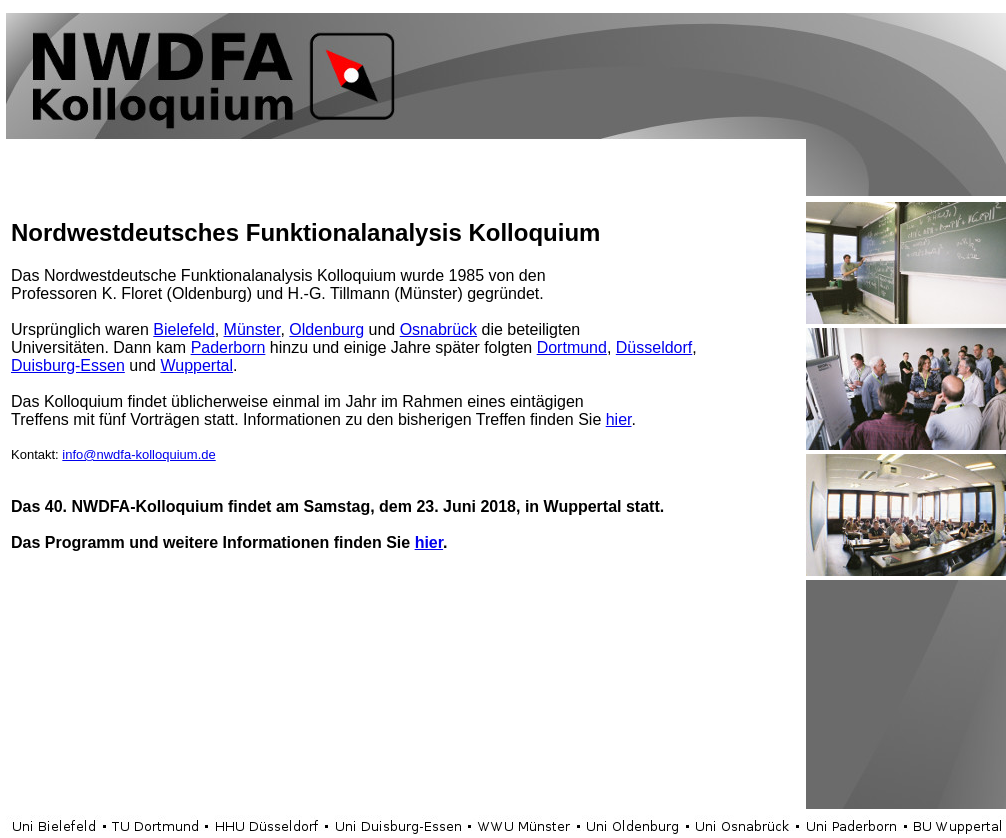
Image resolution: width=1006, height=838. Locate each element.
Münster (252, 329)
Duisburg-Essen (68, 365)
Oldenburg (326, 329)
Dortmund (572, 347)
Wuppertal (196, 365)
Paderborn (228, 347)
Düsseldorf (654, 347)
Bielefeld (183, 329)
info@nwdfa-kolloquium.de (138, 454)
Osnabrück (438, 329)
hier (619, 419)
